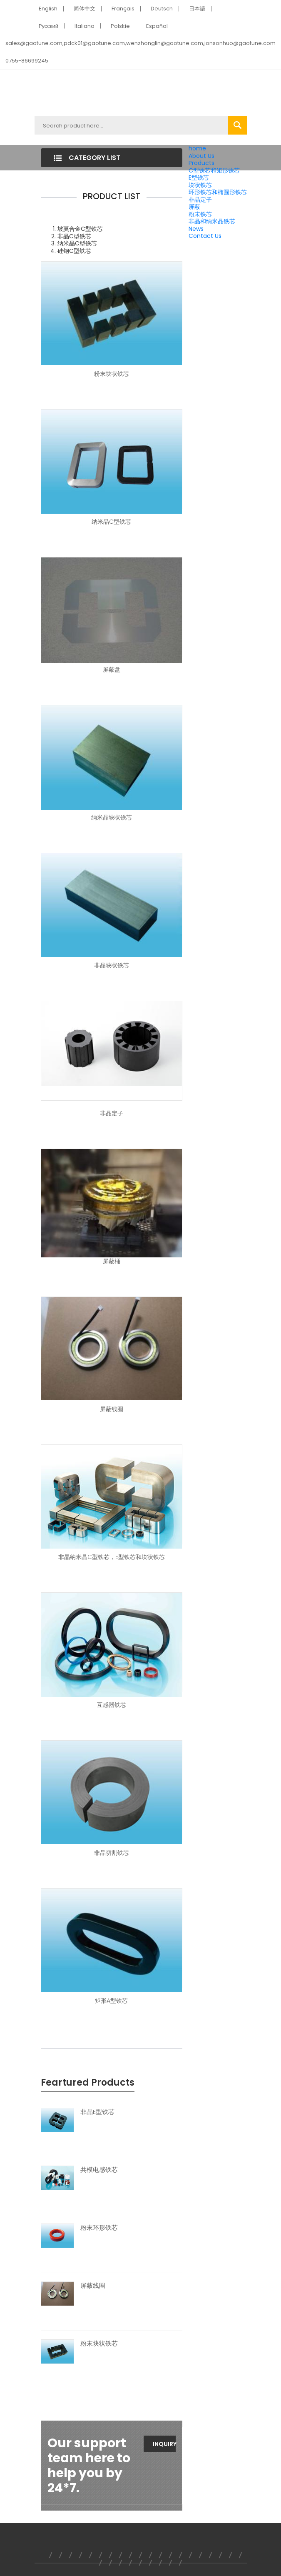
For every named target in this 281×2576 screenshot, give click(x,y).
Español (157, 26)
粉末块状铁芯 (111, 374)
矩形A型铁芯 (111, 2000)
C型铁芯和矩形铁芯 (214, 170)
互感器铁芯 (111, 1705)
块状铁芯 (200, 185)
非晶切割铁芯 (111, 1853)
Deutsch (162, 8)
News (196, 229)
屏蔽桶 (111, 1261)
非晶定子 (200, 199)
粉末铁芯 (200, 214)
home (197, 148)
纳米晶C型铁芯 (111, 521)
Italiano (84, 26)
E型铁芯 (199, 177)
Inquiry (164, 2444)
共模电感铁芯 (99, 2170)
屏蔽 (194, 206)
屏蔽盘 (111, 669)
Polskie (120, 26)
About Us (201, 156)
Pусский (49, 26)
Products (201, 163)
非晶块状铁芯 (111, 965)
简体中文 (84, 8)
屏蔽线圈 (111, 1409)
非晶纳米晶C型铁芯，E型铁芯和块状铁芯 (111, 1557)
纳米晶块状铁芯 (111, 817)
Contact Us (205, 236)
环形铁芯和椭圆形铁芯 (218, 192)
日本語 (197, 8)
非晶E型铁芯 (97, 2112)
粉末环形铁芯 (99, 2228)
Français (123, 8)
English (48, 8)
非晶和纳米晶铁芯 (212, 221)
